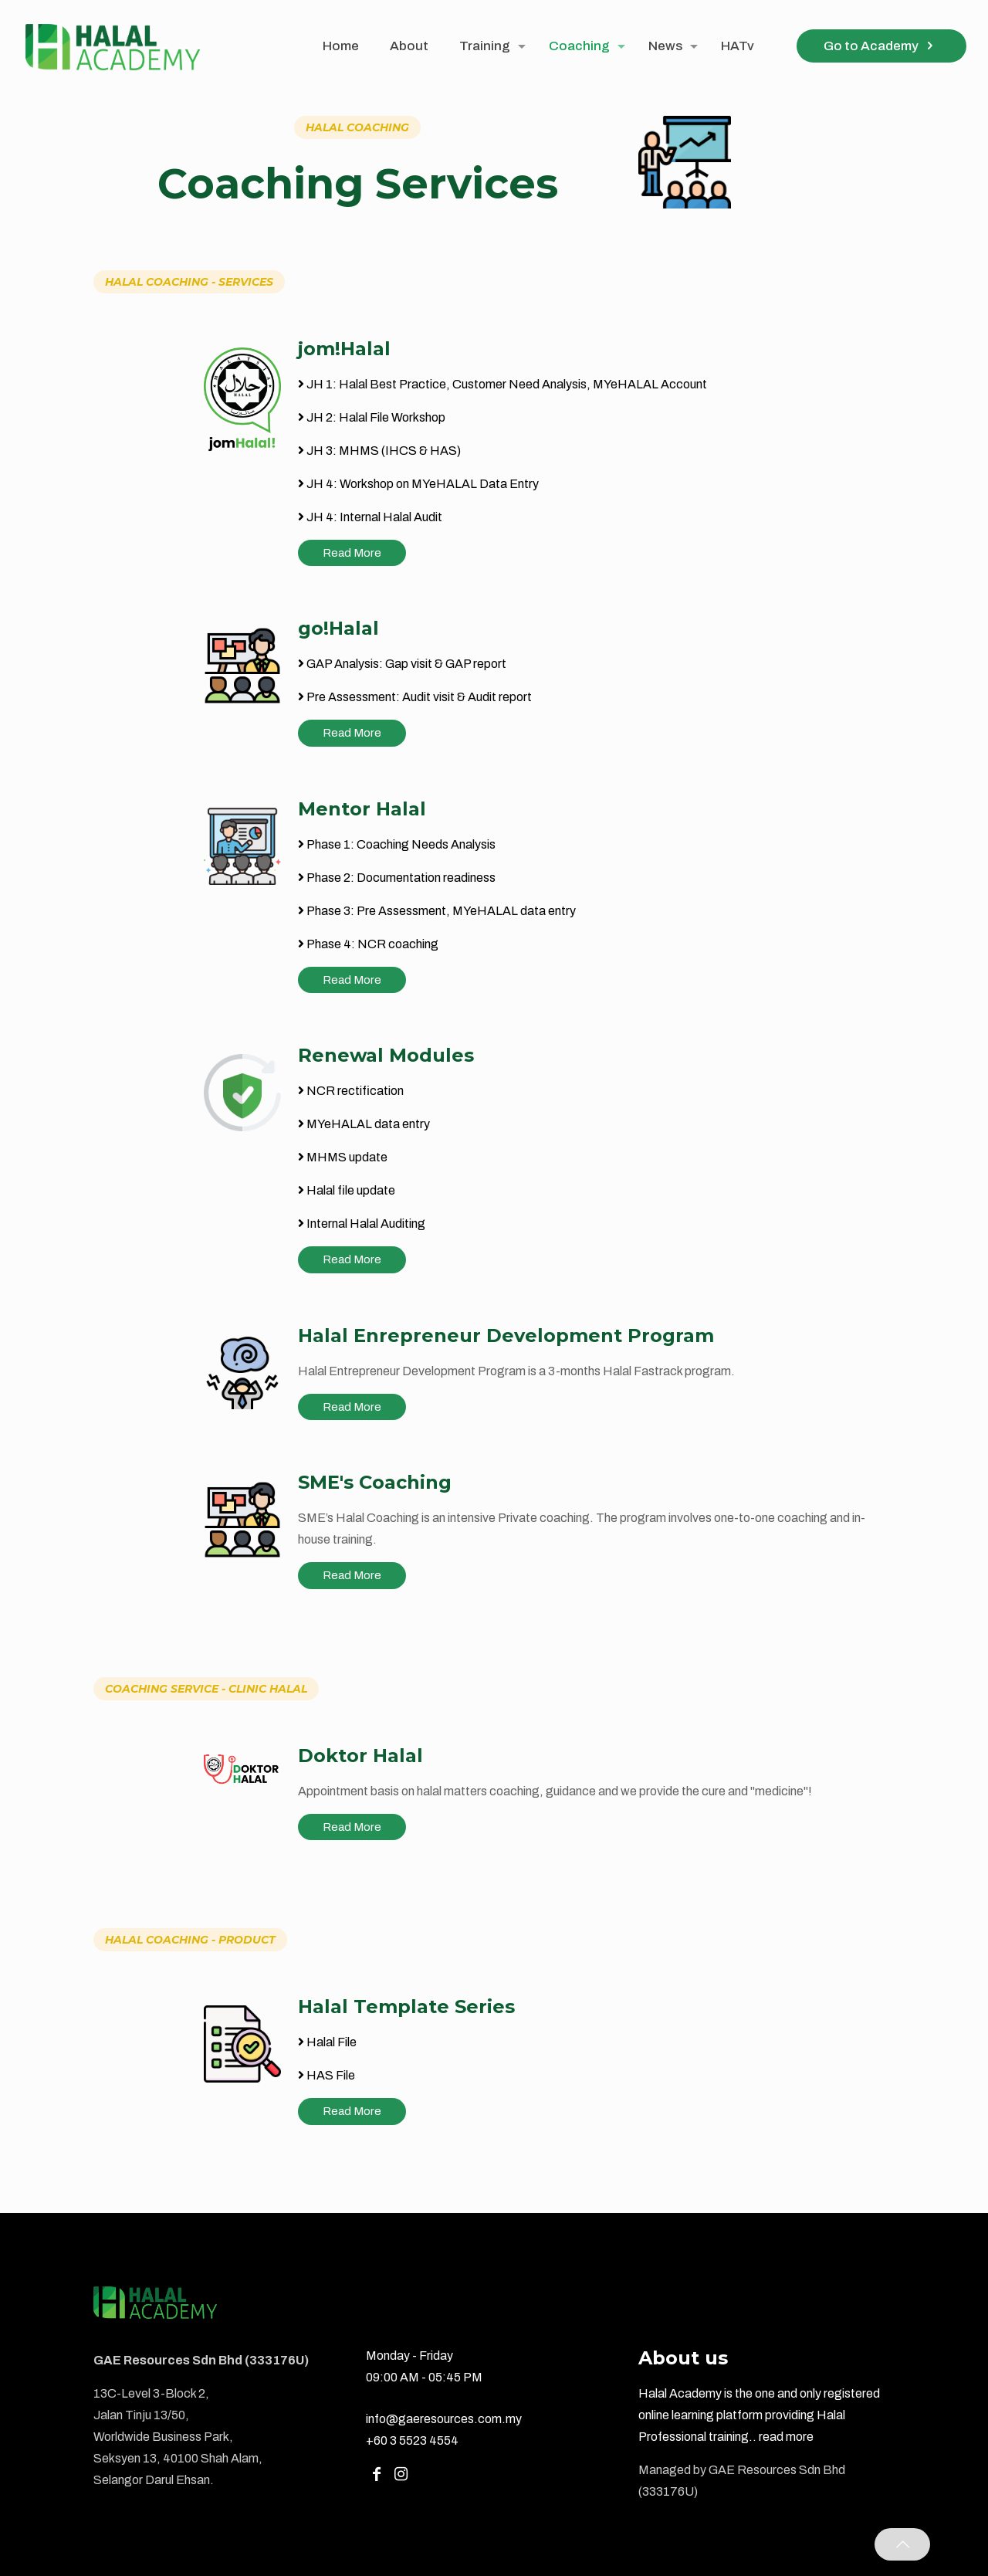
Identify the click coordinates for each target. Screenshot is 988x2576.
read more (786, 2436)
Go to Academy (881, 46)
